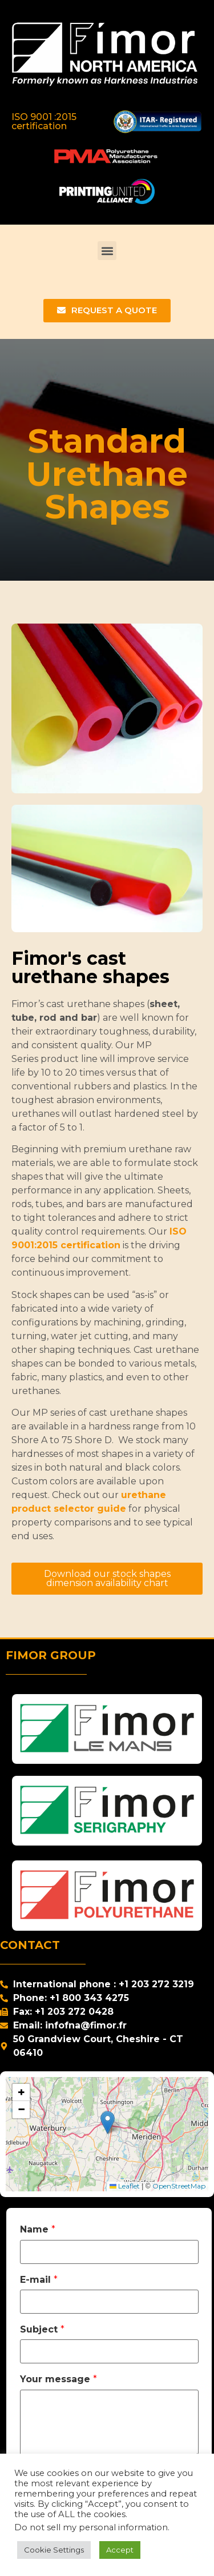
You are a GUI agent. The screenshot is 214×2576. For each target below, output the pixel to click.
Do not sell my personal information (91, 2527)
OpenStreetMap (178, 2186)
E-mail (39, 2280)
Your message (58, 2379)
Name (37, 2229)
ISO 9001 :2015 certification (43, 121)
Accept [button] (120, 2549)
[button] (107, 250)
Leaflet (125, 2186)
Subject (42, 2329)
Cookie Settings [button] (54, 2549)
